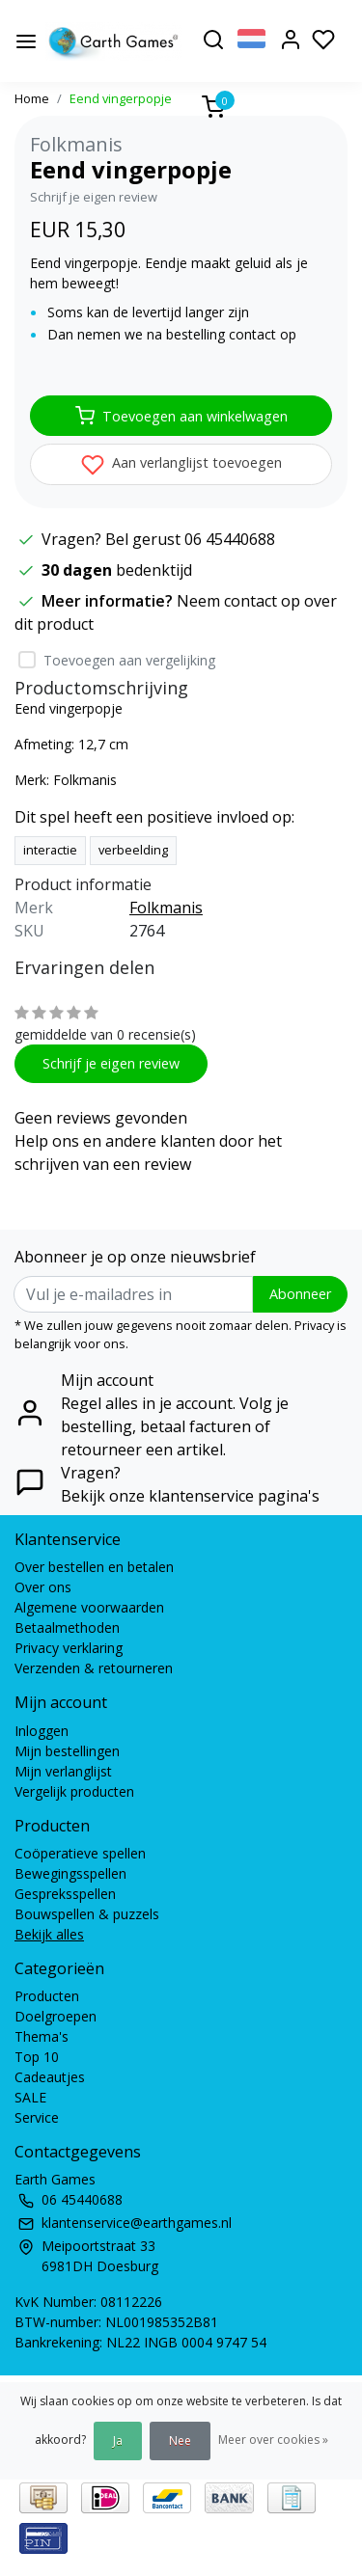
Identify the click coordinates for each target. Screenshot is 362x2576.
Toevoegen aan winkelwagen (181, 415)
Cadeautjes (49, 2077)
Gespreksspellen (65, 1894)
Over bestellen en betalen (94, 1567)
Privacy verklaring (68, 1648)
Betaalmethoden (67, 1627)
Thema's (41, 2036)
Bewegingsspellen (70, 1873)
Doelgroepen (55, 2016)
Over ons (42, 1587)
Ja (118, 2440)
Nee (180, 2440)
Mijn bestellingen (67, 1751)
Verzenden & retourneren (93, 1668)
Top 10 (36, 2056)
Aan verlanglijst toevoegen (181, 464)
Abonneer (300, 1294)
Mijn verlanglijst (63, 1771)
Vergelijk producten (74, 1791)
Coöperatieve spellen (80, 1853)
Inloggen (41, 1731)
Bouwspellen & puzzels (86, 1914)
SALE (30, 2097)
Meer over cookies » (273, 2439)
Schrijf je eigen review (93, 196)
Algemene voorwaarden (89, 1607)
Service (36, 2117)
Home (31, 98)
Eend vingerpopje (121, 98)
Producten (46, 1996)
